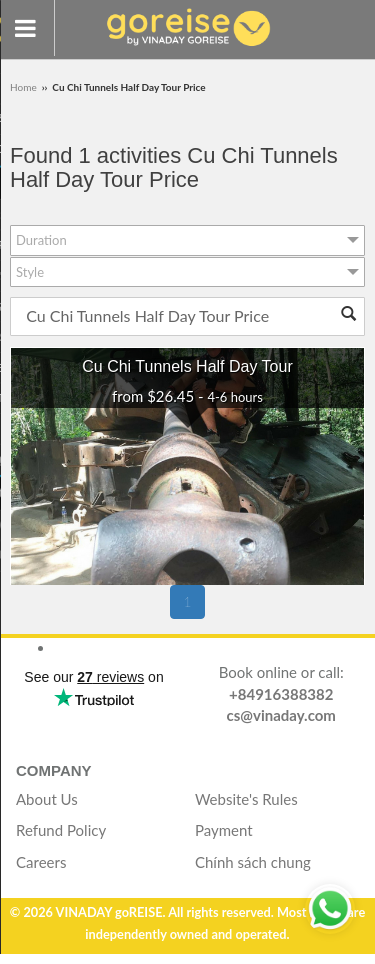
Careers (41, 862)
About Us (47, 799)
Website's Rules (246, 799)
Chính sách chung (253, 862)
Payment (224, 830)
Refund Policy (61, 830)
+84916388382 (281, 694)
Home (24, 87)
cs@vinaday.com (281, 715)
